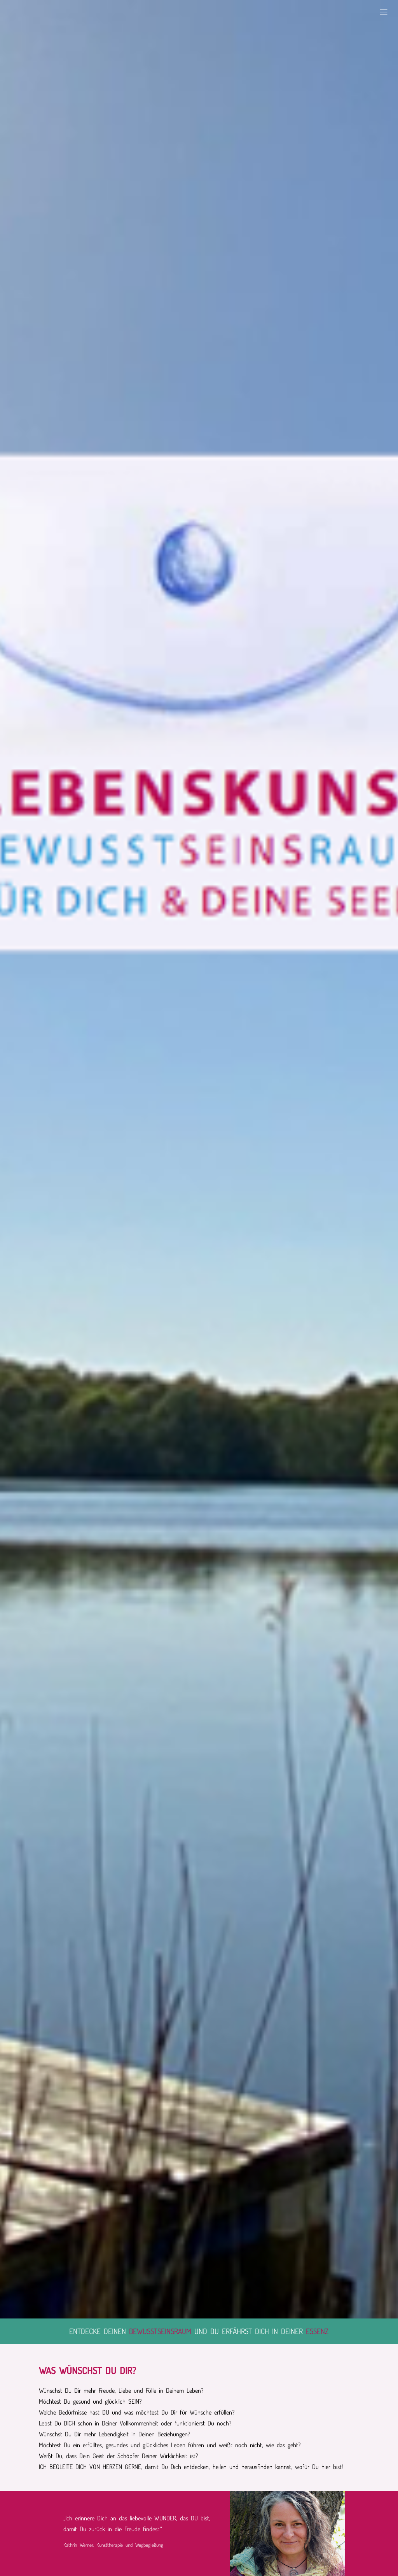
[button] (383, 11)
